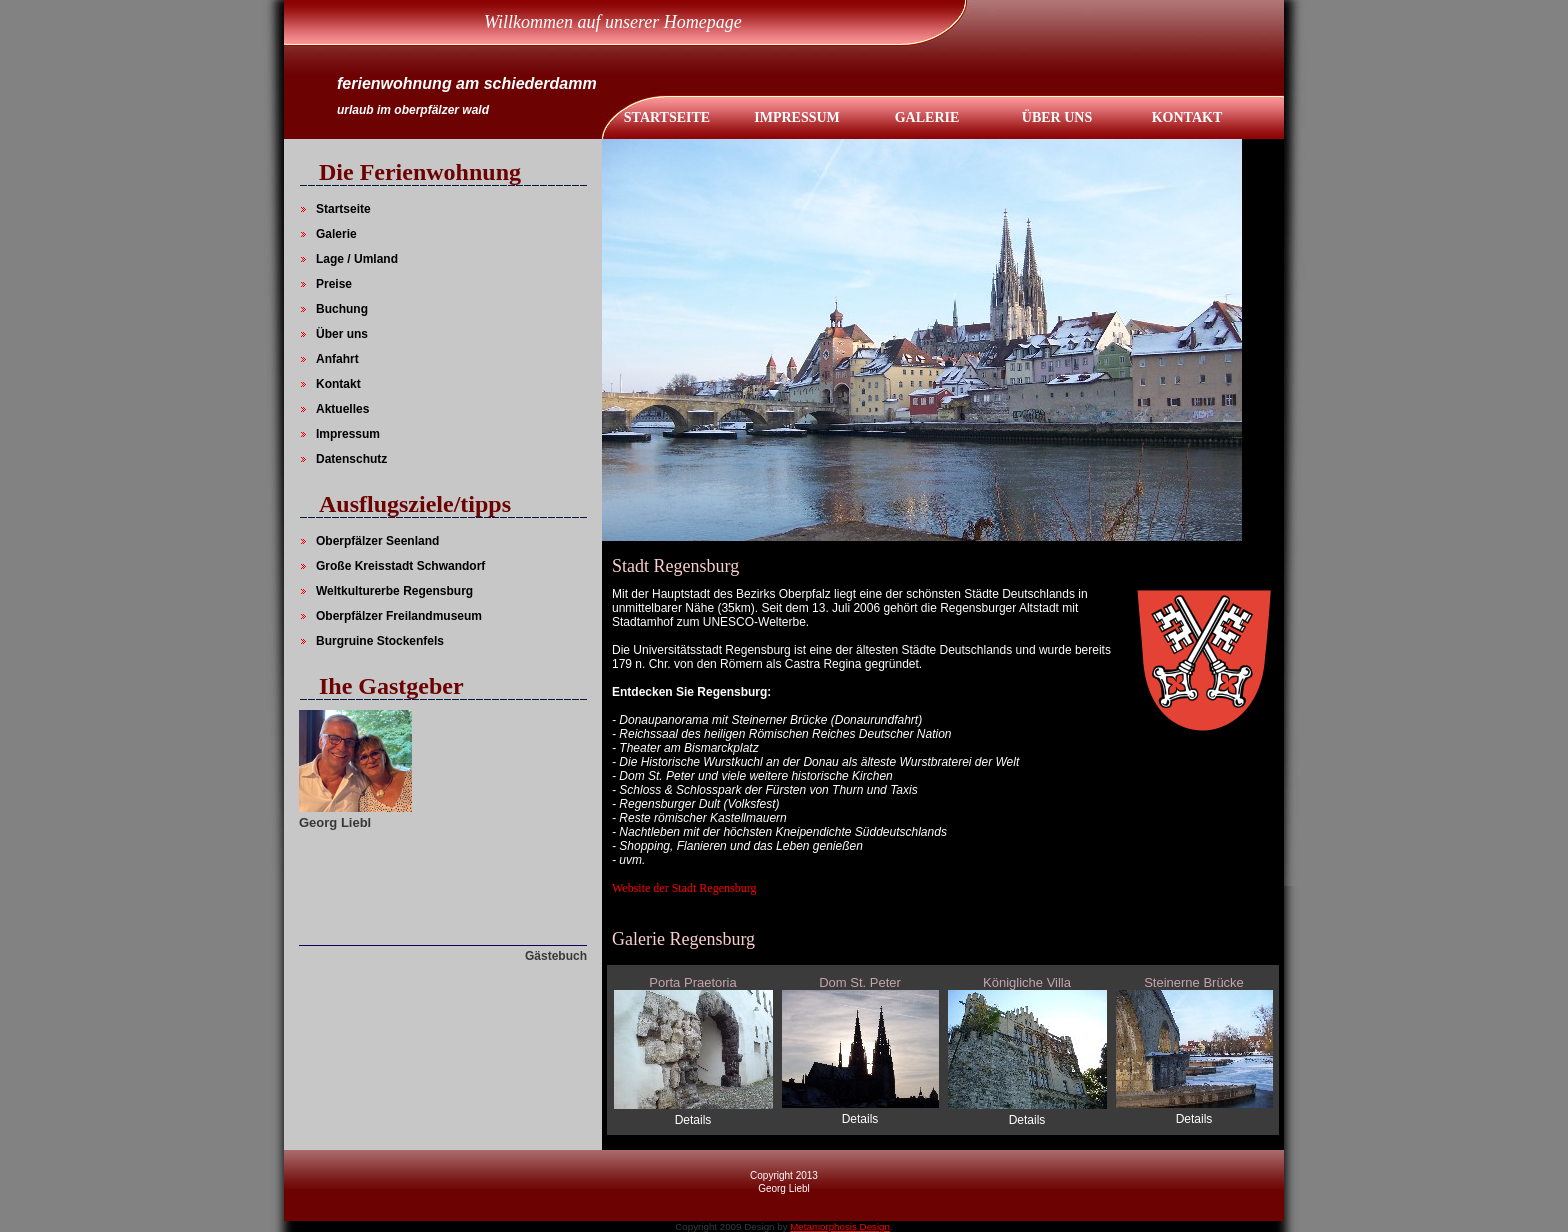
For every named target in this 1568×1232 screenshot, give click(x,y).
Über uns (342, 334)
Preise (334, 284)
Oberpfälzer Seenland (377, 541)
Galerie (927, 117)
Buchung (342, 309)
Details (693, 1120)
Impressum (348, 434)
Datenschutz (351, 459)
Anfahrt (337, 359)
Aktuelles (342, 409)
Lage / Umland (357, 259)
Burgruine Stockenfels (380, 641)
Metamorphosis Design (840, 1226)
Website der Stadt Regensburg (684, 888)
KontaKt (1187, 117)
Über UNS (1057, 117)
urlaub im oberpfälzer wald (413, 110)
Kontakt (338, 384)
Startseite (667, 117)
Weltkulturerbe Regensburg (394, 591)
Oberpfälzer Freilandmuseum (399, 616)
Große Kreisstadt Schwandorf (400, 566)
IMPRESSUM (797, 117)
